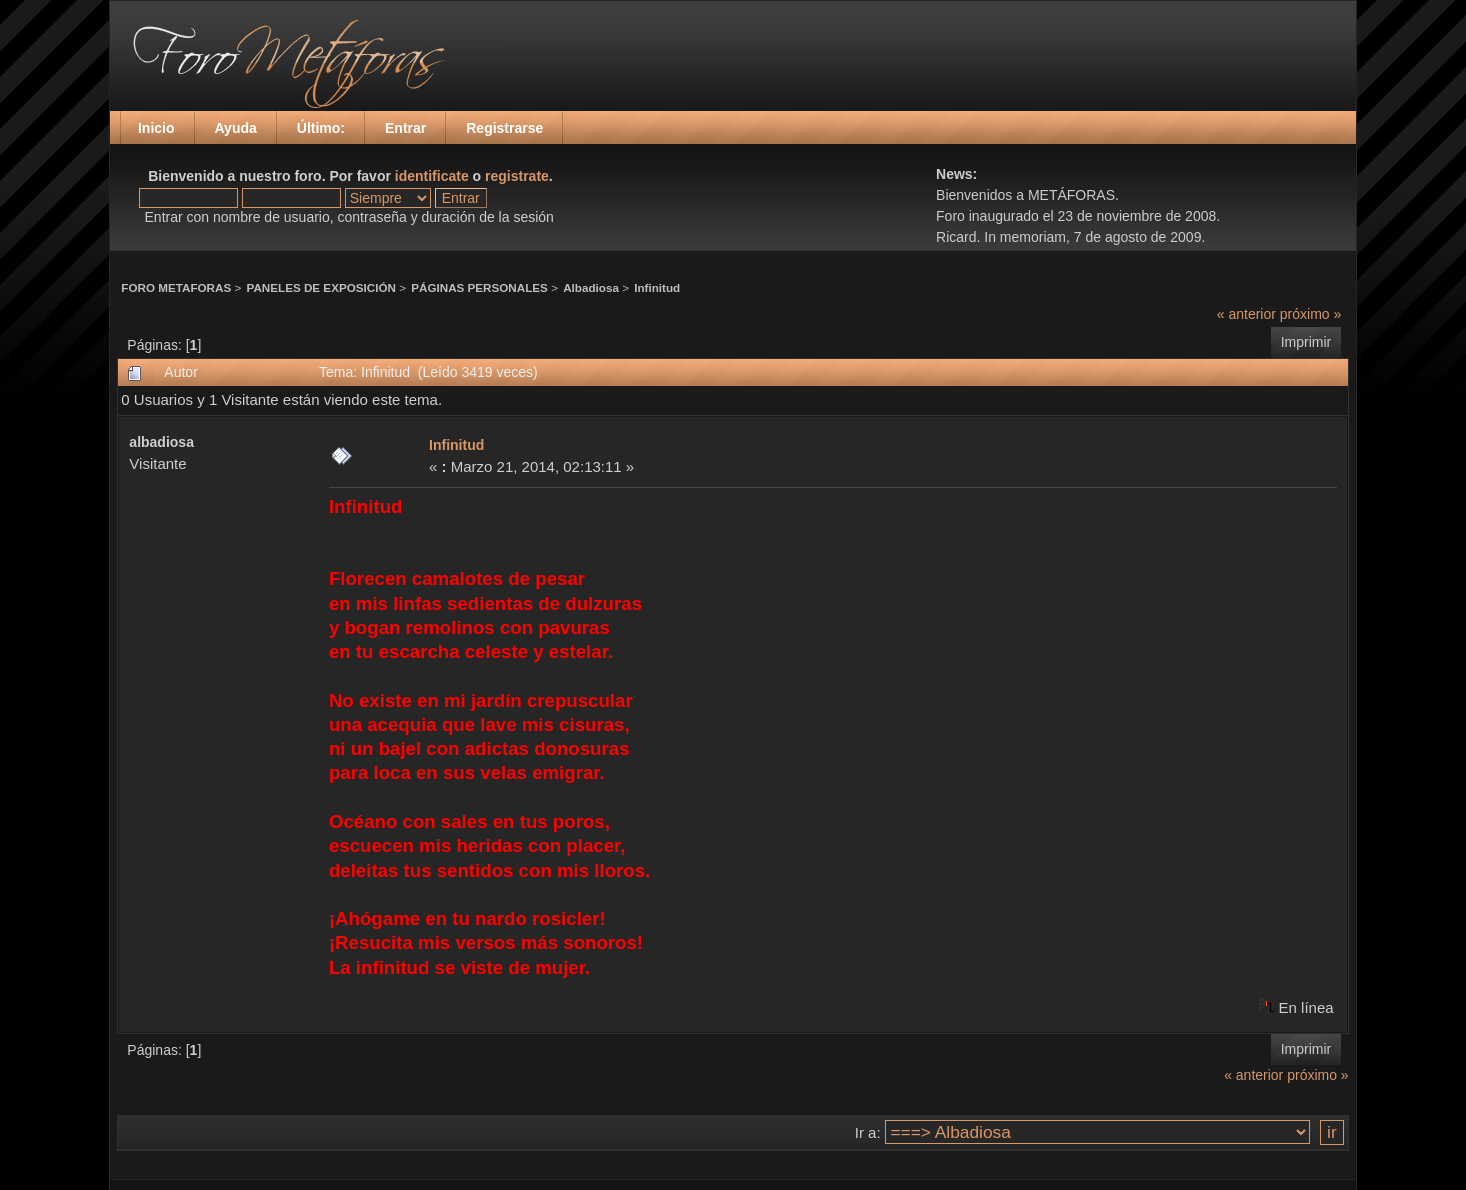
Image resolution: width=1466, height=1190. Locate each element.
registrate (517, 176)
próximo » (1310, 314)
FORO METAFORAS (176, 287)
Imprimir (1306, 342)
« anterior (1246, 314)
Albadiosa (591, 287)
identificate (432, 176)
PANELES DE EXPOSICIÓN (321, 287)
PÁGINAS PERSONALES (479, 287)
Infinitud (657, 287)
